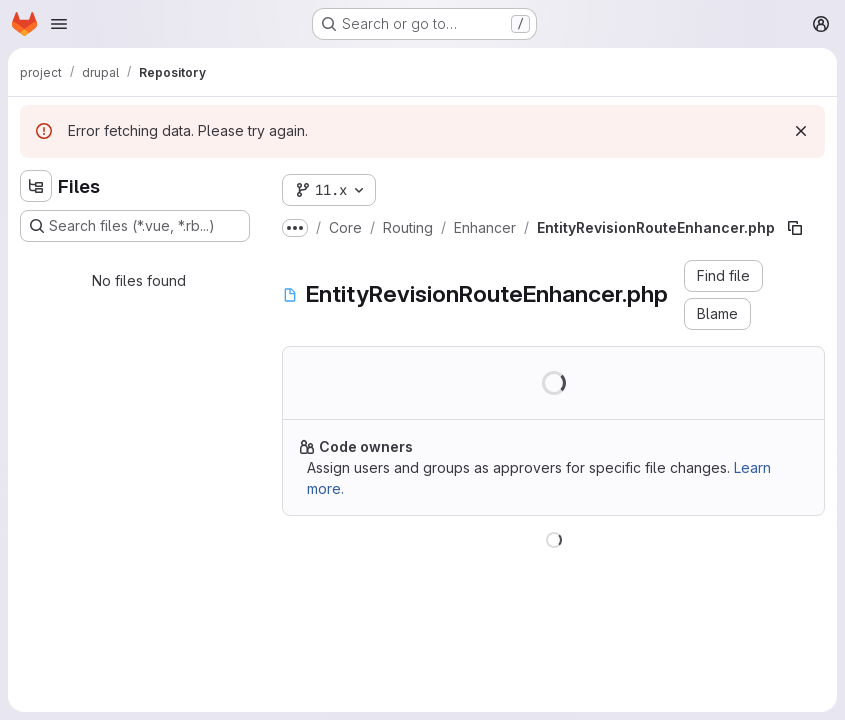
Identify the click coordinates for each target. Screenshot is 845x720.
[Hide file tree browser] (36, 186)
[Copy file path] (795, 228)
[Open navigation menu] (59, 24)
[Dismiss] (801, 131)
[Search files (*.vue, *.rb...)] (135, 226)
